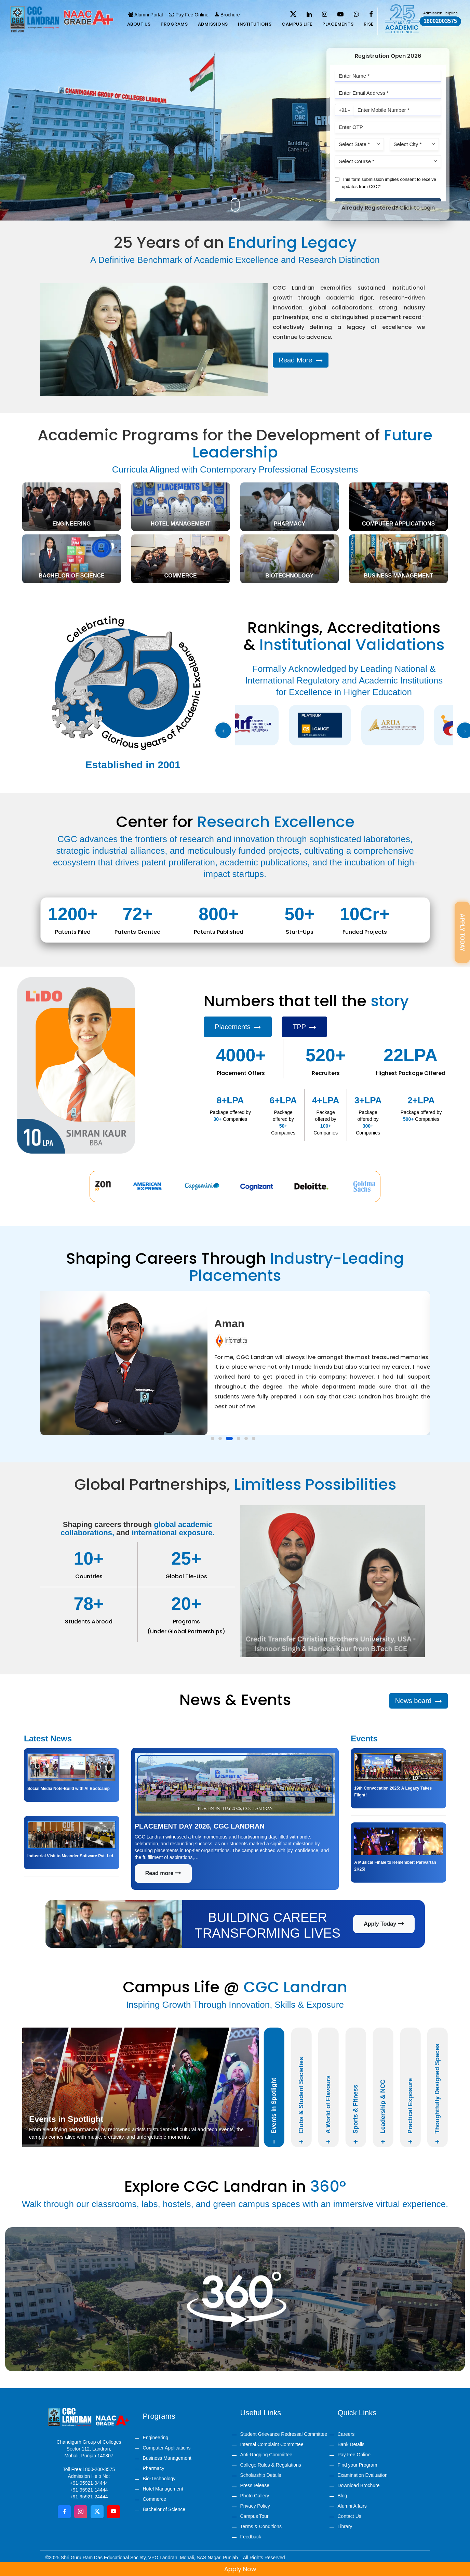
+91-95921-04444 (89, 2483)
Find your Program (357, 2465)
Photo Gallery (254, 2495)
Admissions (213, 24)
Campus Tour (254, 2516)
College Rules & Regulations (270, 2465)
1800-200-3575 (98, 2469)
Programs (174, 24)
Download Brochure (359, 2485)
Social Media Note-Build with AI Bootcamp (68, 1788)
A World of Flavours (328, 2109)
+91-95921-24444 (89, 2496)
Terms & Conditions (261, 2526)
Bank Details (351, 2444)
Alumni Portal (145, 14)
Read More (301, 360)
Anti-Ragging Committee (266, 2454)
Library (345, 2526)
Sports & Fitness (355, 2114)
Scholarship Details (260, 2475)
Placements (337, 24)
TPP (304, 1027)
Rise (369, 24)
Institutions (254, 24)
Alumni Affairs (352, 2506)
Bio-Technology (159, 2478)
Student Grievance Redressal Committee (283, 2434)
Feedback (250, 2536)
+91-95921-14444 (89, 2490)
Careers (346, 2434)
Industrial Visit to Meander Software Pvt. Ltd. (70, 1856)
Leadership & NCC (383, 2112)
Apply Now (270, 2569)
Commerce (154, 2499)
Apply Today (384, 1924)
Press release (255, 2485)
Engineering (156, 2437)
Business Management (167, 2458)
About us (139, 24)
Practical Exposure (410, 2111)
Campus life (297, 24)
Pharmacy (153, 2468)
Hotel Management (163, 2489)
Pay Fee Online (188, 14)
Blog (342, 2495)
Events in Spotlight (274, 2111)
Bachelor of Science (164, 2509)
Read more (163, 1873)
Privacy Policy (255, 2506)
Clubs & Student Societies (301, 2100)
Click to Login (417, 208)
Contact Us (349, 2516)
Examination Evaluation (363, 2475)
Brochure (227, 14)
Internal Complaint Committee (272, 2444)
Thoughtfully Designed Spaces (437, 2094)
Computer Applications (167, 2448)
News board (418, 1701)
